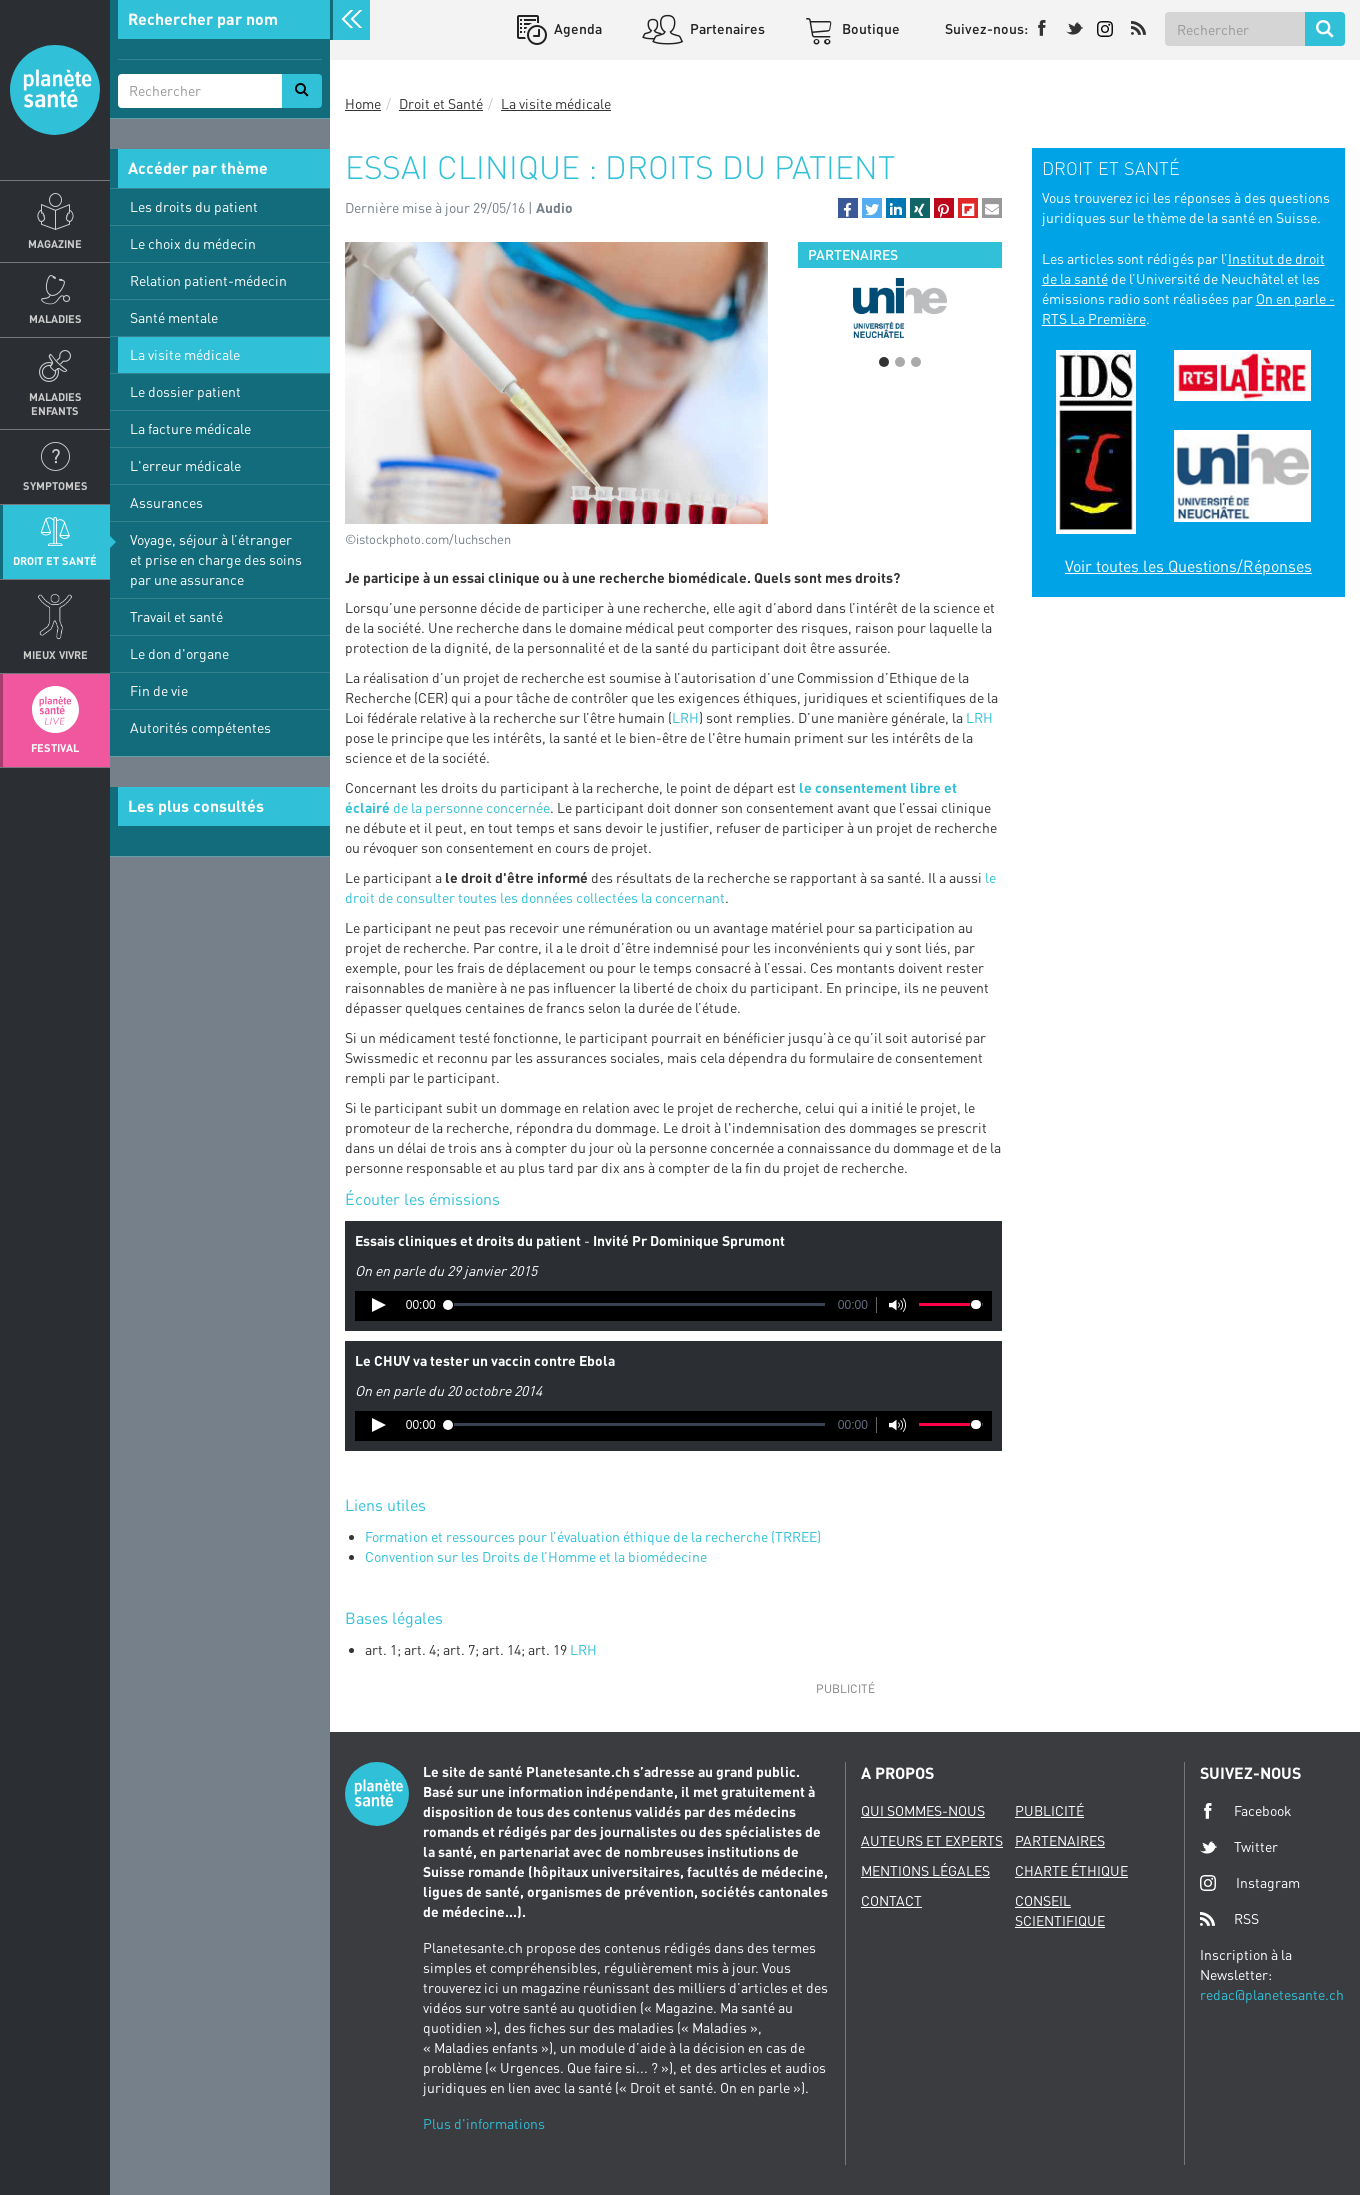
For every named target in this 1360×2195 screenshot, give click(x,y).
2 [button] (900, 362)
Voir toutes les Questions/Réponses (1188, 566)
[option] (900, 308)
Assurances (166, 502)
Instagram (1250, 1882)
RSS (1229, 1919)
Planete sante (55, 90)
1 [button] (884, 362)
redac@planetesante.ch (1272, 1994)
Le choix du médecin (193, 243)
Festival (55, 747)
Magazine (55, 243)
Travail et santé (176, 616)
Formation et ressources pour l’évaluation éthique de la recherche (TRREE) (593, 1536)
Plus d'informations (484, 2123)
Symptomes (55, 485)
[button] (848, 208)
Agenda (576, 28)
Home (363, 103)
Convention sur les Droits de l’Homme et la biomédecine (536, 1556)
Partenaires (726, 28)
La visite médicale (185, 354)
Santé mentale (174, 317)
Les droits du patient (194, 206)
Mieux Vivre (55, 654)
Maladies (55, 318)
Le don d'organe (179, 653)
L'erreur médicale (185, 465)
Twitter (1239, 1847)
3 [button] (916, 362)
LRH (685, 717)
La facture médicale (190, 428)
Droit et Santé (55, 560)
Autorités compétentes (200, 727)
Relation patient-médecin (208, 280)
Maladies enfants (55, 403)
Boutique (869, 28)
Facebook (1246, 1811)
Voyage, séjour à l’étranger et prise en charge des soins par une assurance (216, 559)
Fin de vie (159, 690)
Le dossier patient (185, 391)
